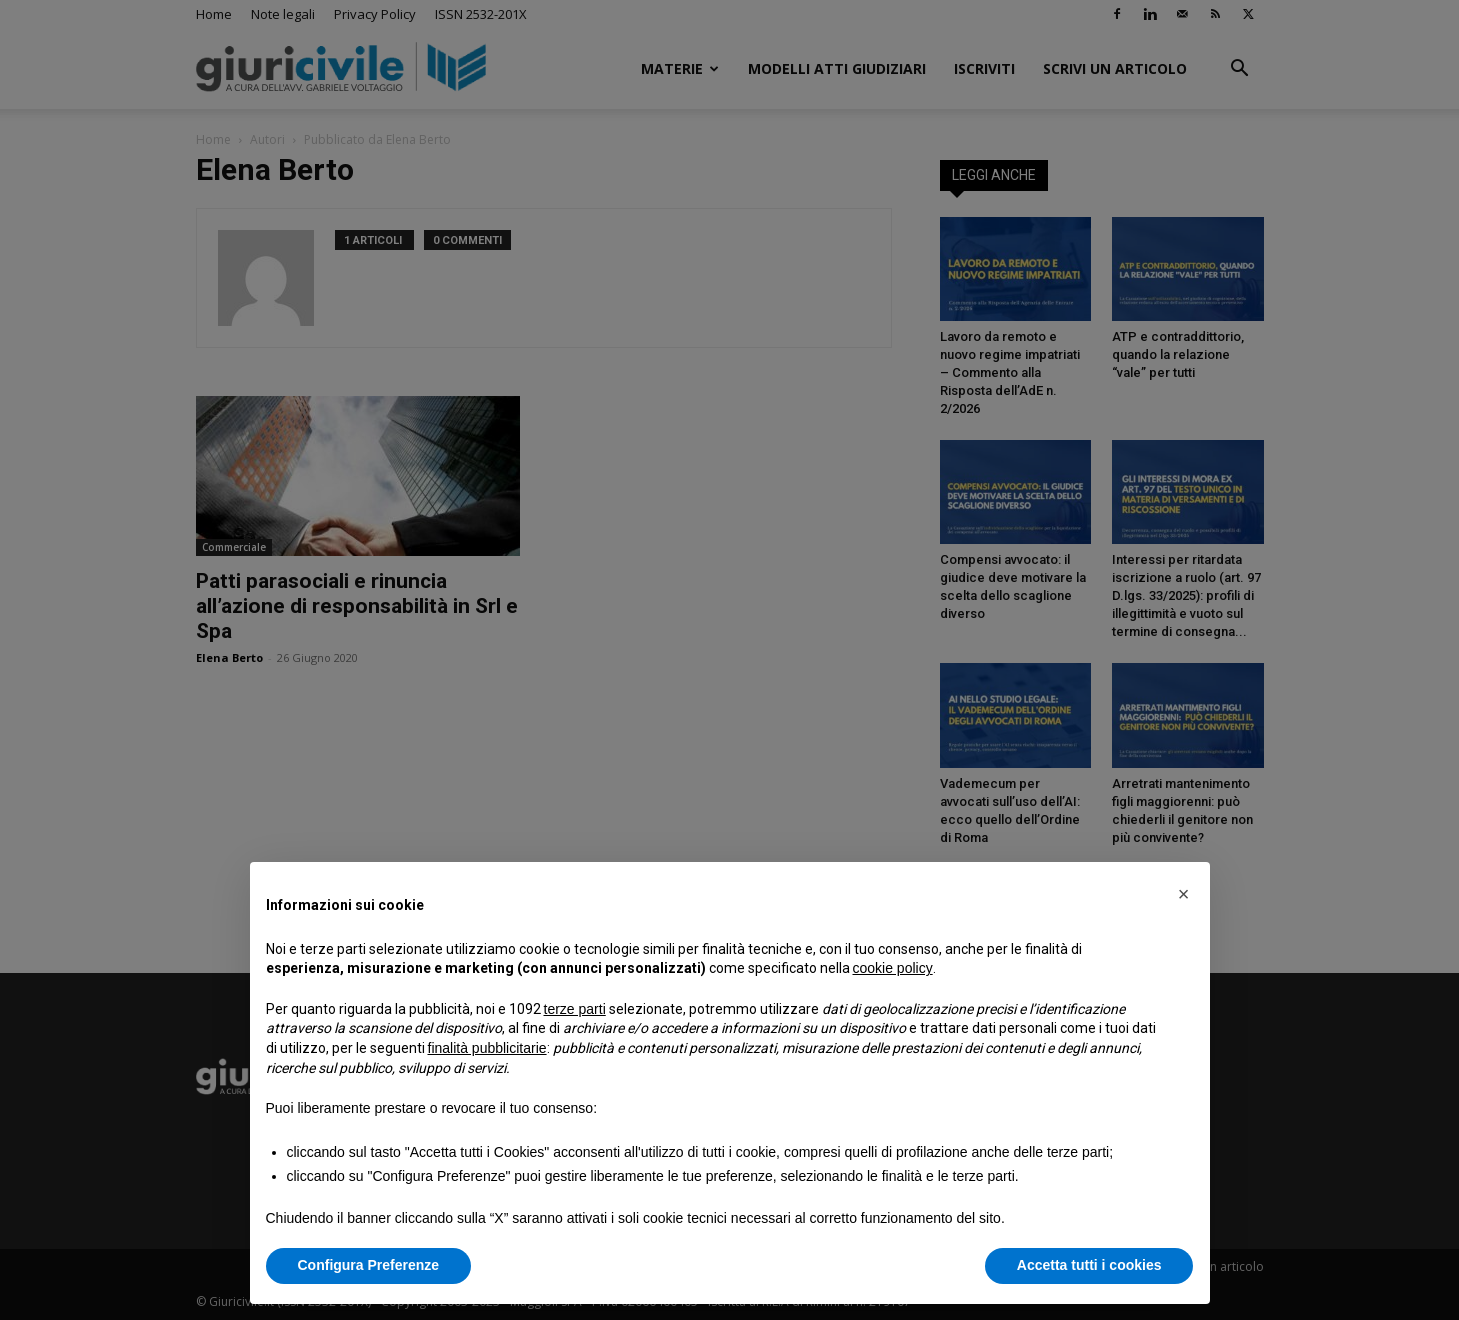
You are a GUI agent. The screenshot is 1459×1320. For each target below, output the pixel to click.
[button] (1184, 894)
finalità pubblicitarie (487, 1048)
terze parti (575, 1009)
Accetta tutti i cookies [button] (1089, 1265)
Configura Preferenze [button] (369, 1265)
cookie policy (893, 968)
